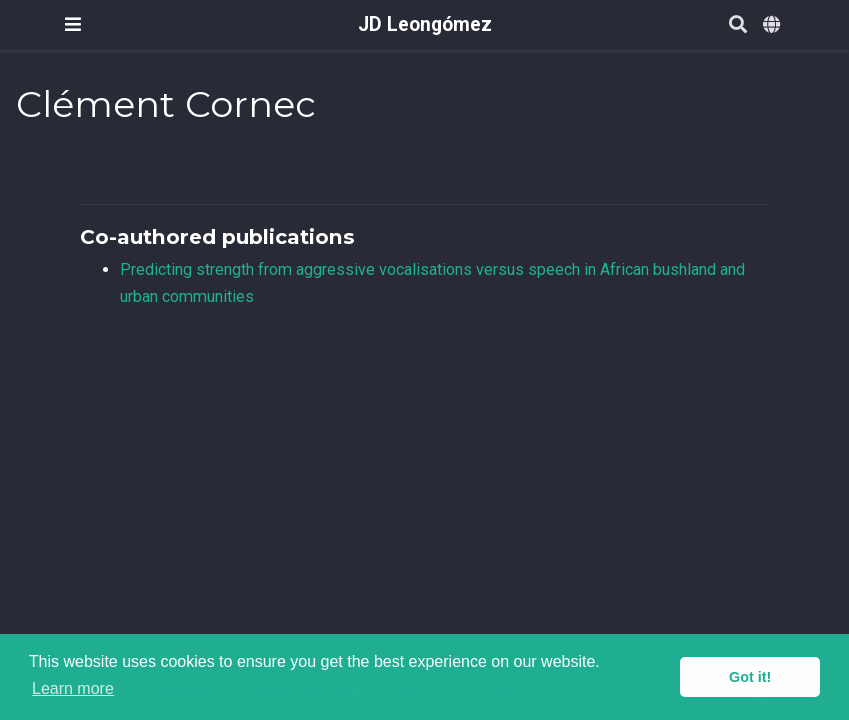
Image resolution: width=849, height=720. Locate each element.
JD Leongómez (425, 24)
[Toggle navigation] (73, 24)
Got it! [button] (750, 677)
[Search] (738, 25)
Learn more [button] (73, 688)
